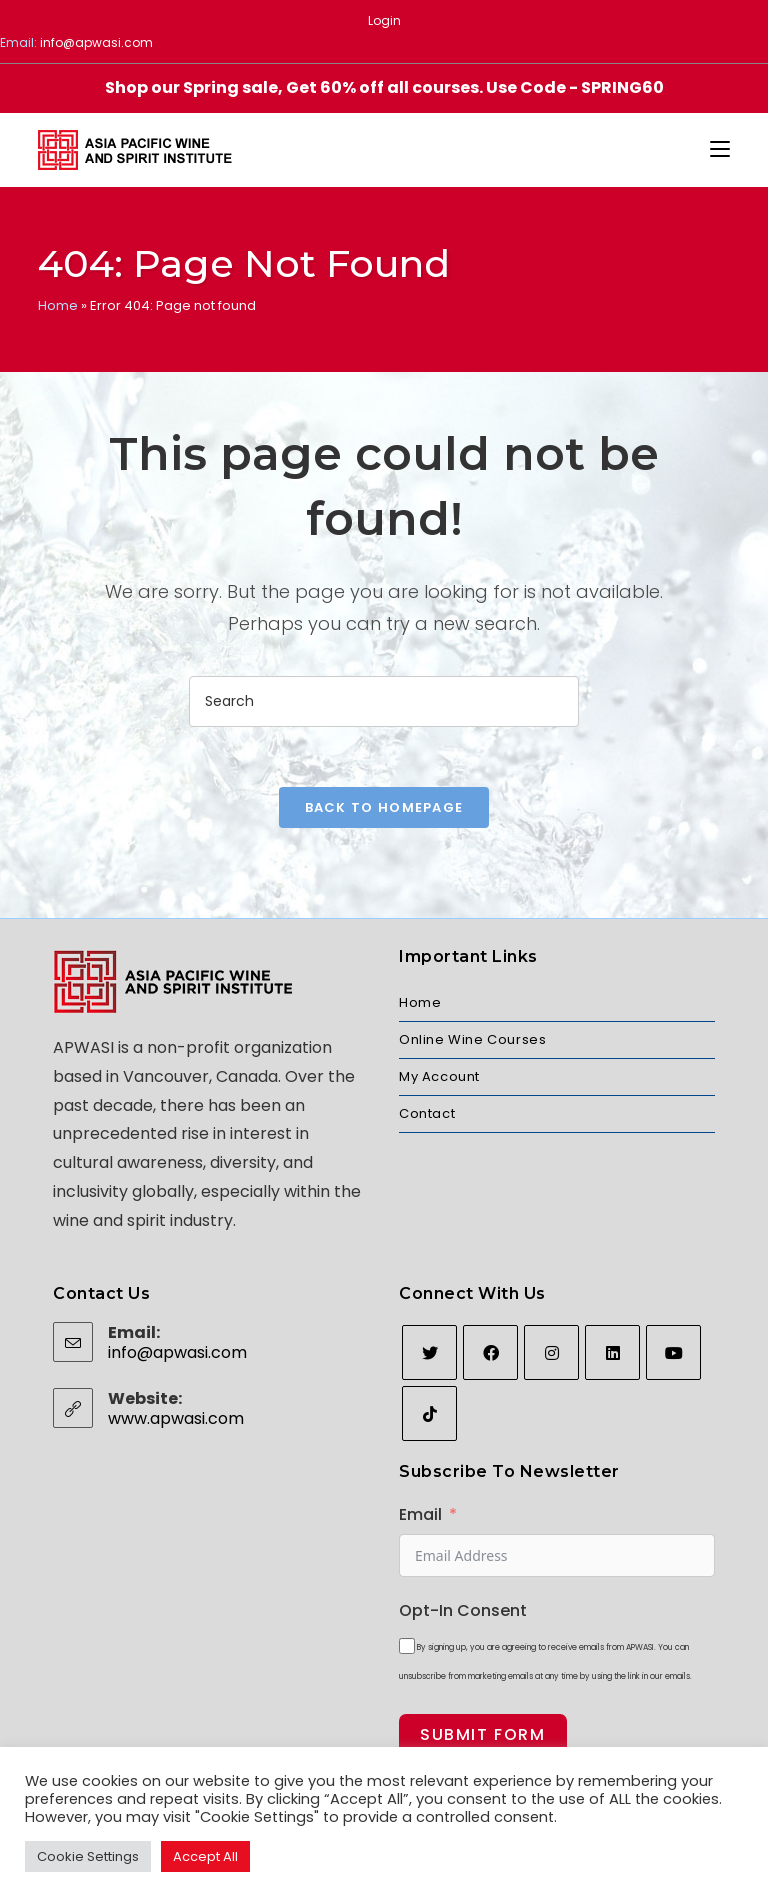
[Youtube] (673, 1352)
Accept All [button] (205, 1856)
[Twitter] (429, 1352)
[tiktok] (429, 1413)
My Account (439, 1076)
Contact (427, 1113)
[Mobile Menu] (720, 150)
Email (420, 1514)
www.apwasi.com (176, 1418)
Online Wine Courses (472, 1039)
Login (384, 20)
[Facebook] (490, 1352)
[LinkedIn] (612, 1352)
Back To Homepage (384, 807)
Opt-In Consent (463, 1610)
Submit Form (483, 1734)
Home (58, 305)
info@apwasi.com (96, 42)
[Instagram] (551, 1352)
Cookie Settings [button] (88, 1856)
